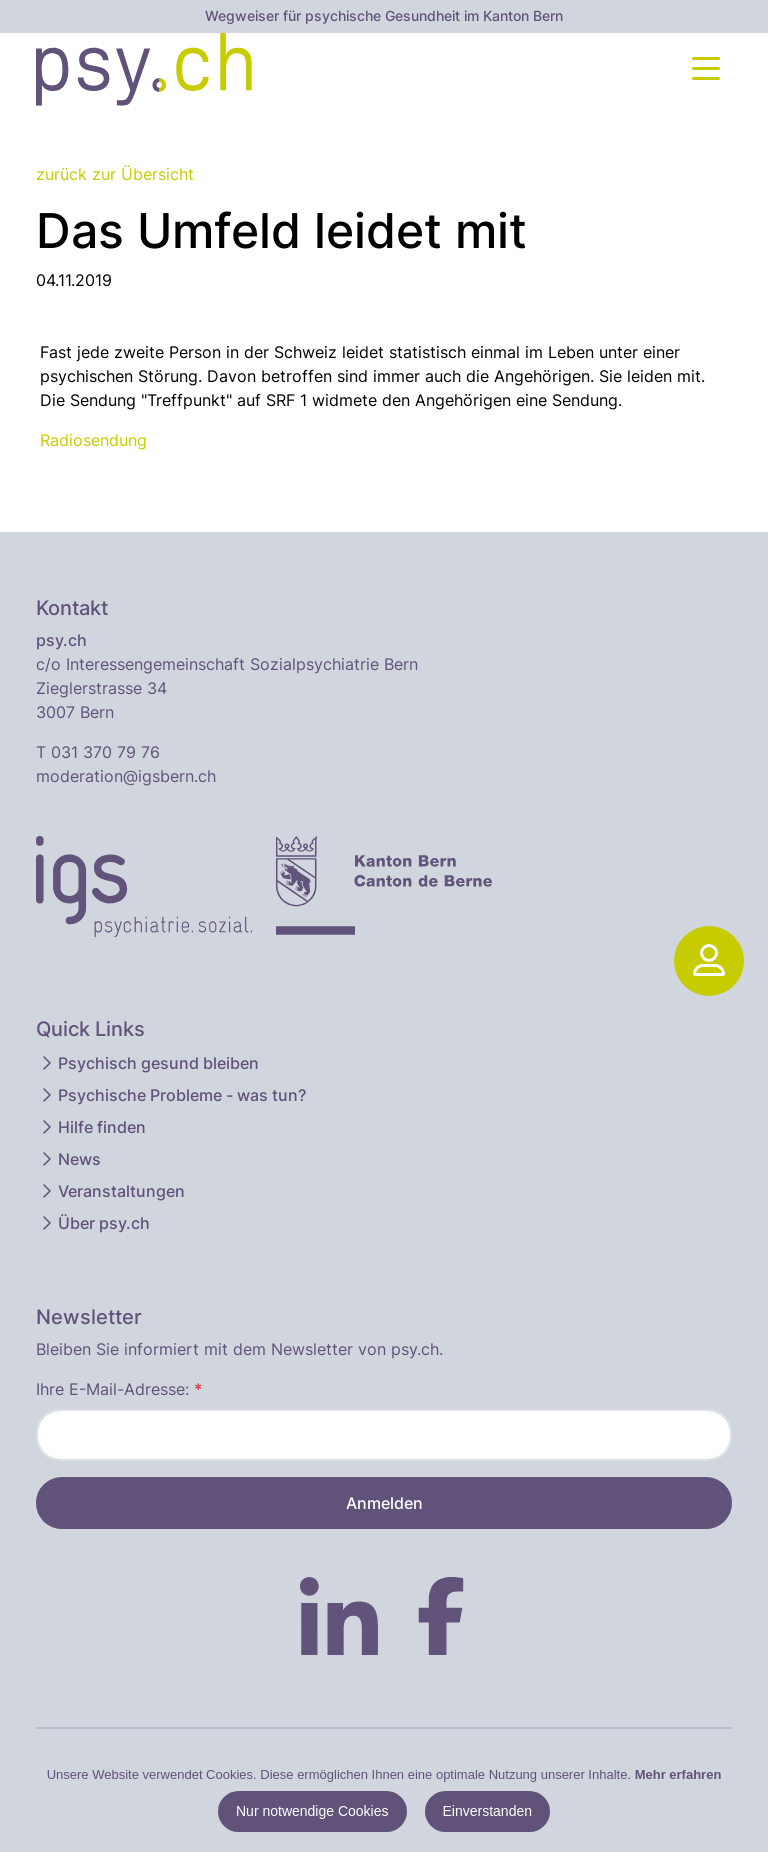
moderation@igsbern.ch (126, 776)
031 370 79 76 (105, 752)
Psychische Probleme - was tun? (172, 1095)
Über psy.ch (94, 1223)
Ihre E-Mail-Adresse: (119, 1389)
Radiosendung (93, 440)
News (69, 1159)
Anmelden (384, 1503)
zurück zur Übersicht (115, 174)
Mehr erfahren (678, 1774)
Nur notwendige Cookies (312, 1811)
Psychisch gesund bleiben (148, 1063)
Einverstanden (488, 1811)
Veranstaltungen (111, 1191)
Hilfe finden (92, 1127)
